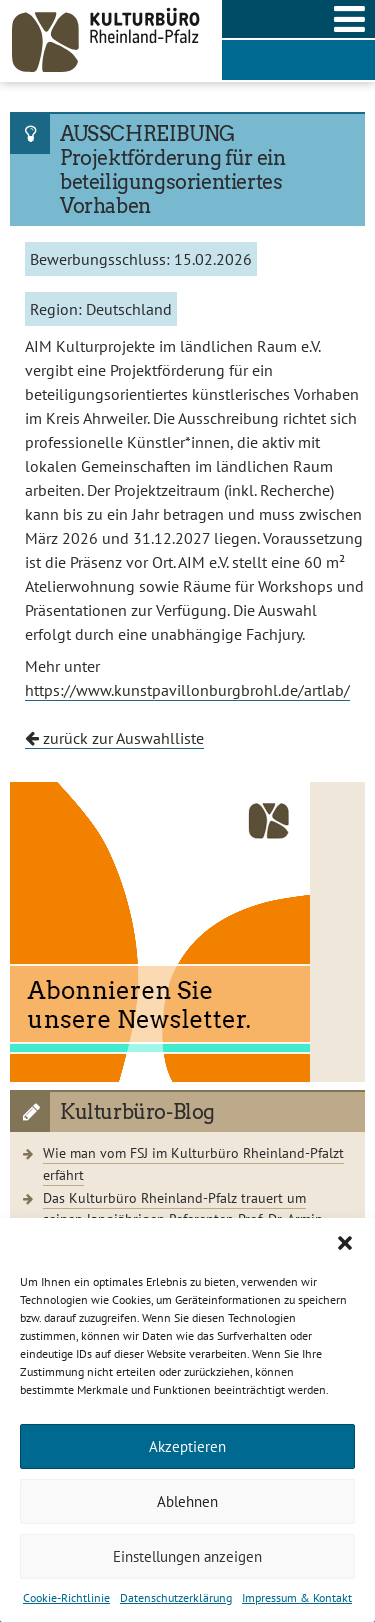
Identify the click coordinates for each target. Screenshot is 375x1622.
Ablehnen (187, 1501)
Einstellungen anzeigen (187, 1556)
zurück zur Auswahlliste (114, 738)
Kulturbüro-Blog (137, 1112)
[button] (345, 1243)
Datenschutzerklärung (176, 1597)
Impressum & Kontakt (297, 1597)
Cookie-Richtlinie (66, 1597)
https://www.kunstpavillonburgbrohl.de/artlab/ (187, 690)
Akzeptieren (187, 1446)
